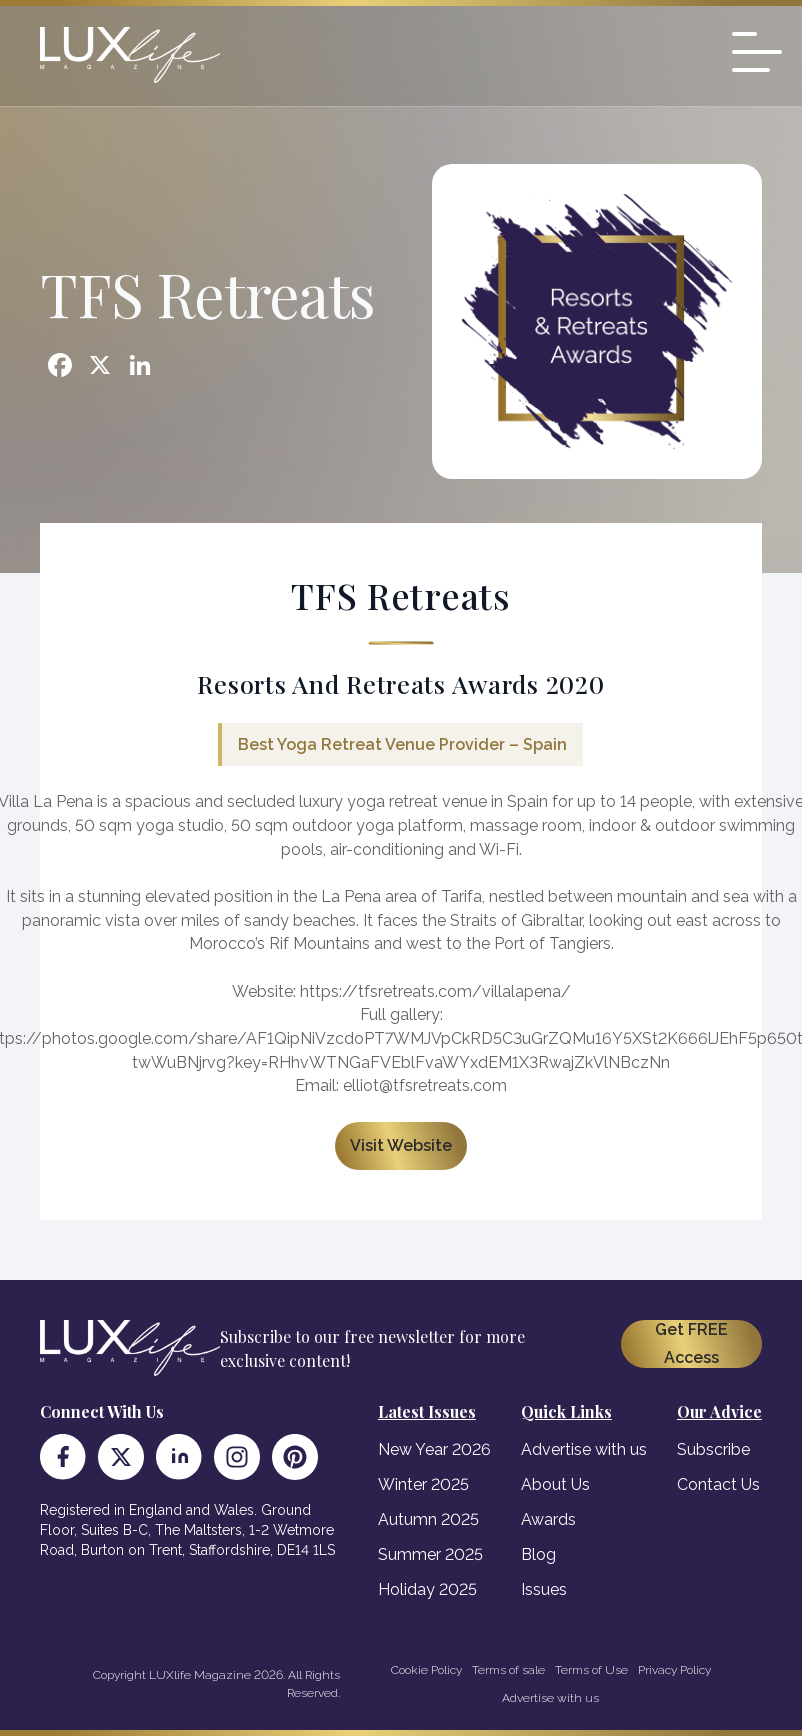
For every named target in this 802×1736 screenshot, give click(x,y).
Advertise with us (584, 1449)
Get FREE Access (691, 1343)
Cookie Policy (426, 1670)
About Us (555, 1484)
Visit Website (401, 1145)
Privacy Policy (674, 1670)
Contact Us (718, 1484)
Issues (544, 1589)
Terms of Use (591, 1670)
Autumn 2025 (428, 1519)
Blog (538, 1554)
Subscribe (713, 1449)
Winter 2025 (423, 1484)
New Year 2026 (434, 1449)
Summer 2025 (430, 1554)
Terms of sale (508, 1670)
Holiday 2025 (427, 1589)
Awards (548, 1519)
